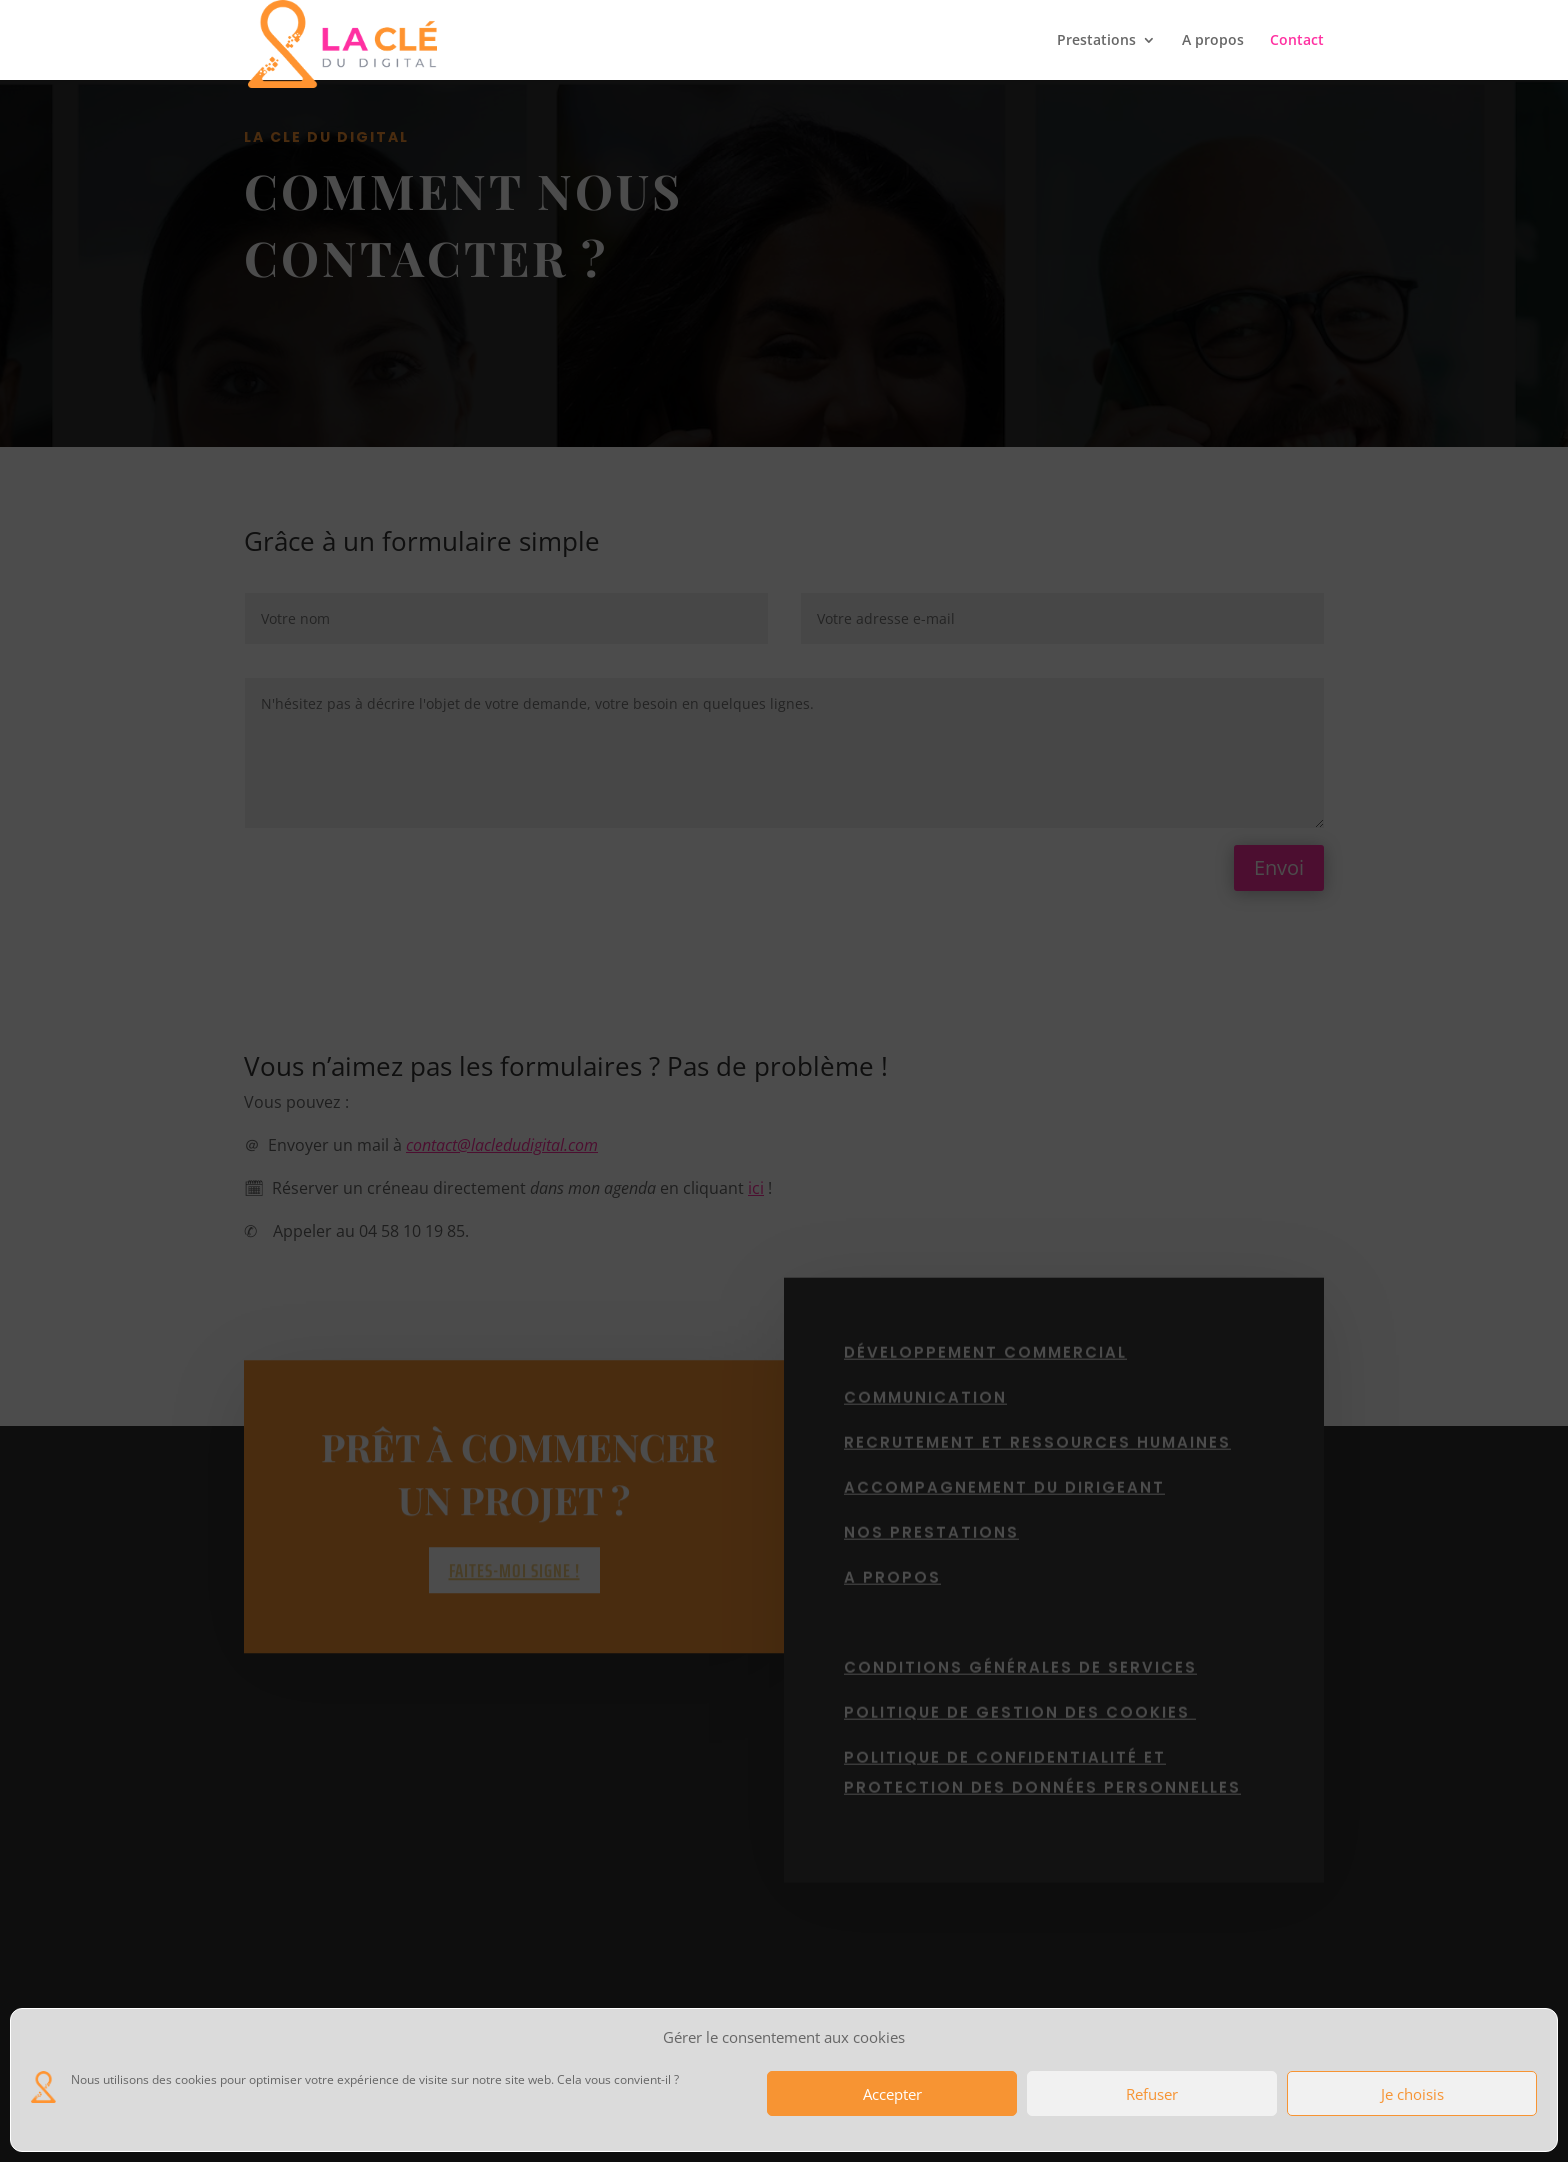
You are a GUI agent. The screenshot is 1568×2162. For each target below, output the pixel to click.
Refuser (1152, 2094)
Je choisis (1412, 2094)
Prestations (1096, 41)
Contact (1297, 41)
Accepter (892, 2094)
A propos (1213, 41)
